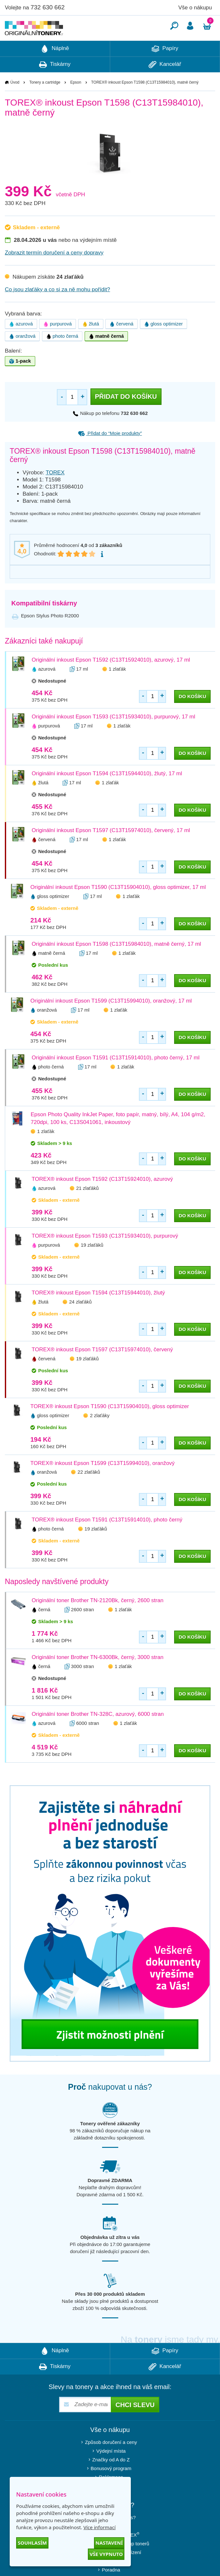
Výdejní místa (111, 2470)
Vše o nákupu (195, 8)
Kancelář (165, 84)
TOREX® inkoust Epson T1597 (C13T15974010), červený (102, 1369)
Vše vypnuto (106, 2554)
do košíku (192, 715)
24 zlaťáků (80, 1321)
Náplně (55, 68)
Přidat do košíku (126, 415)
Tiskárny (54, 84)
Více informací (99, 2527)
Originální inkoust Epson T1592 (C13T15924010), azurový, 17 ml (111, 679)
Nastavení (109, 2543)
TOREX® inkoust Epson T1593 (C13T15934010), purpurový (105, 1255)
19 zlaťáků (92, 1264)
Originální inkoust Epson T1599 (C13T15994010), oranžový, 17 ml (111, 1020)
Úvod (14, 101)
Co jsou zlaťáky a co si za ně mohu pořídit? (57, 309)
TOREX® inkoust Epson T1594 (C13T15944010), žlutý (98, 1312)
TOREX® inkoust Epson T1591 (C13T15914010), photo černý (107, 1539)
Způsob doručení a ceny (111, 2461)
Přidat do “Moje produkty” (110, 452)
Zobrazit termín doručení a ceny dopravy (54, 272)
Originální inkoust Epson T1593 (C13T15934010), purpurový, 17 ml (113, 736)
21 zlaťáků (87, 1207)
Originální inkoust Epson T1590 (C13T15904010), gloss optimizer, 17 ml (118, 906)
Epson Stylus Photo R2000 (50, 635)
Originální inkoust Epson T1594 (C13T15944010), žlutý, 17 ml (107, 793)
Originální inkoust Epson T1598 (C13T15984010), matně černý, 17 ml (116, 963)
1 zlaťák (117, 688)
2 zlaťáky (100, 1434)
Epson (75, 101)
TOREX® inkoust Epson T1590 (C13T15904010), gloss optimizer (109, 1426)
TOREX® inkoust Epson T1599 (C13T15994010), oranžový (102, 1482)
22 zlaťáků (89, 1491)
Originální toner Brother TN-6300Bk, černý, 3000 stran (97, 1677)
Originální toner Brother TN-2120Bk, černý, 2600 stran (97, 1620)
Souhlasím (32, 2543)
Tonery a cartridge (44, 101)
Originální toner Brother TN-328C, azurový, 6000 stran (98, 1733)
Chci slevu (134, 2424)
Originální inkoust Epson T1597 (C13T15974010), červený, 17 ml (111, 850)
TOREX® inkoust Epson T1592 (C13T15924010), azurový (102, 1198)
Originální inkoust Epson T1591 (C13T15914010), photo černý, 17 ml (115, 1077)
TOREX (55, 492)
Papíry (165, 68)
